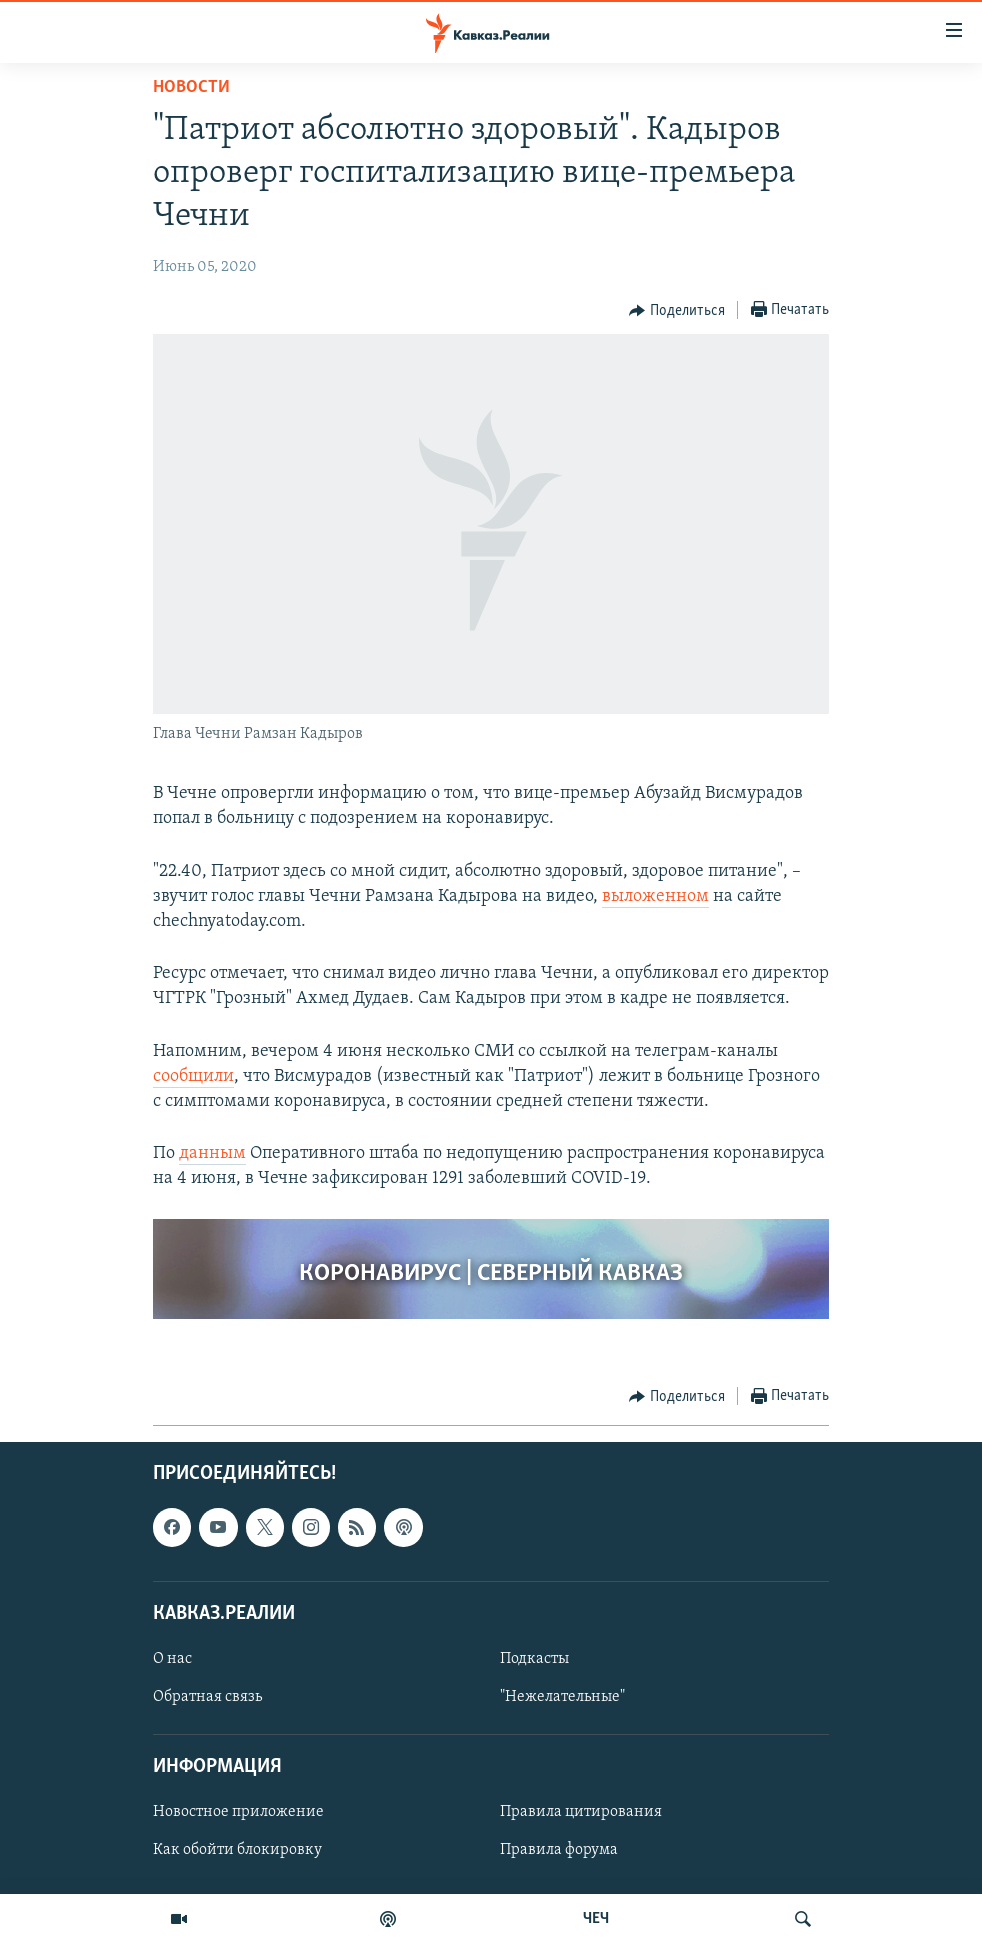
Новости (191, 87)
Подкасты (534, 1659)
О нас (172, 1659)
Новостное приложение (238, 1812)
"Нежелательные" (562, 1697)
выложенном (655, 896)
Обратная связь (207, 1697)
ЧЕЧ (596, 1919)
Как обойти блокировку (237, 1850)
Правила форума (559, 1850)
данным (212, 1153)
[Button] (677, 311)
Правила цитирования (581, 1812)
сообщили (193, 1076)
